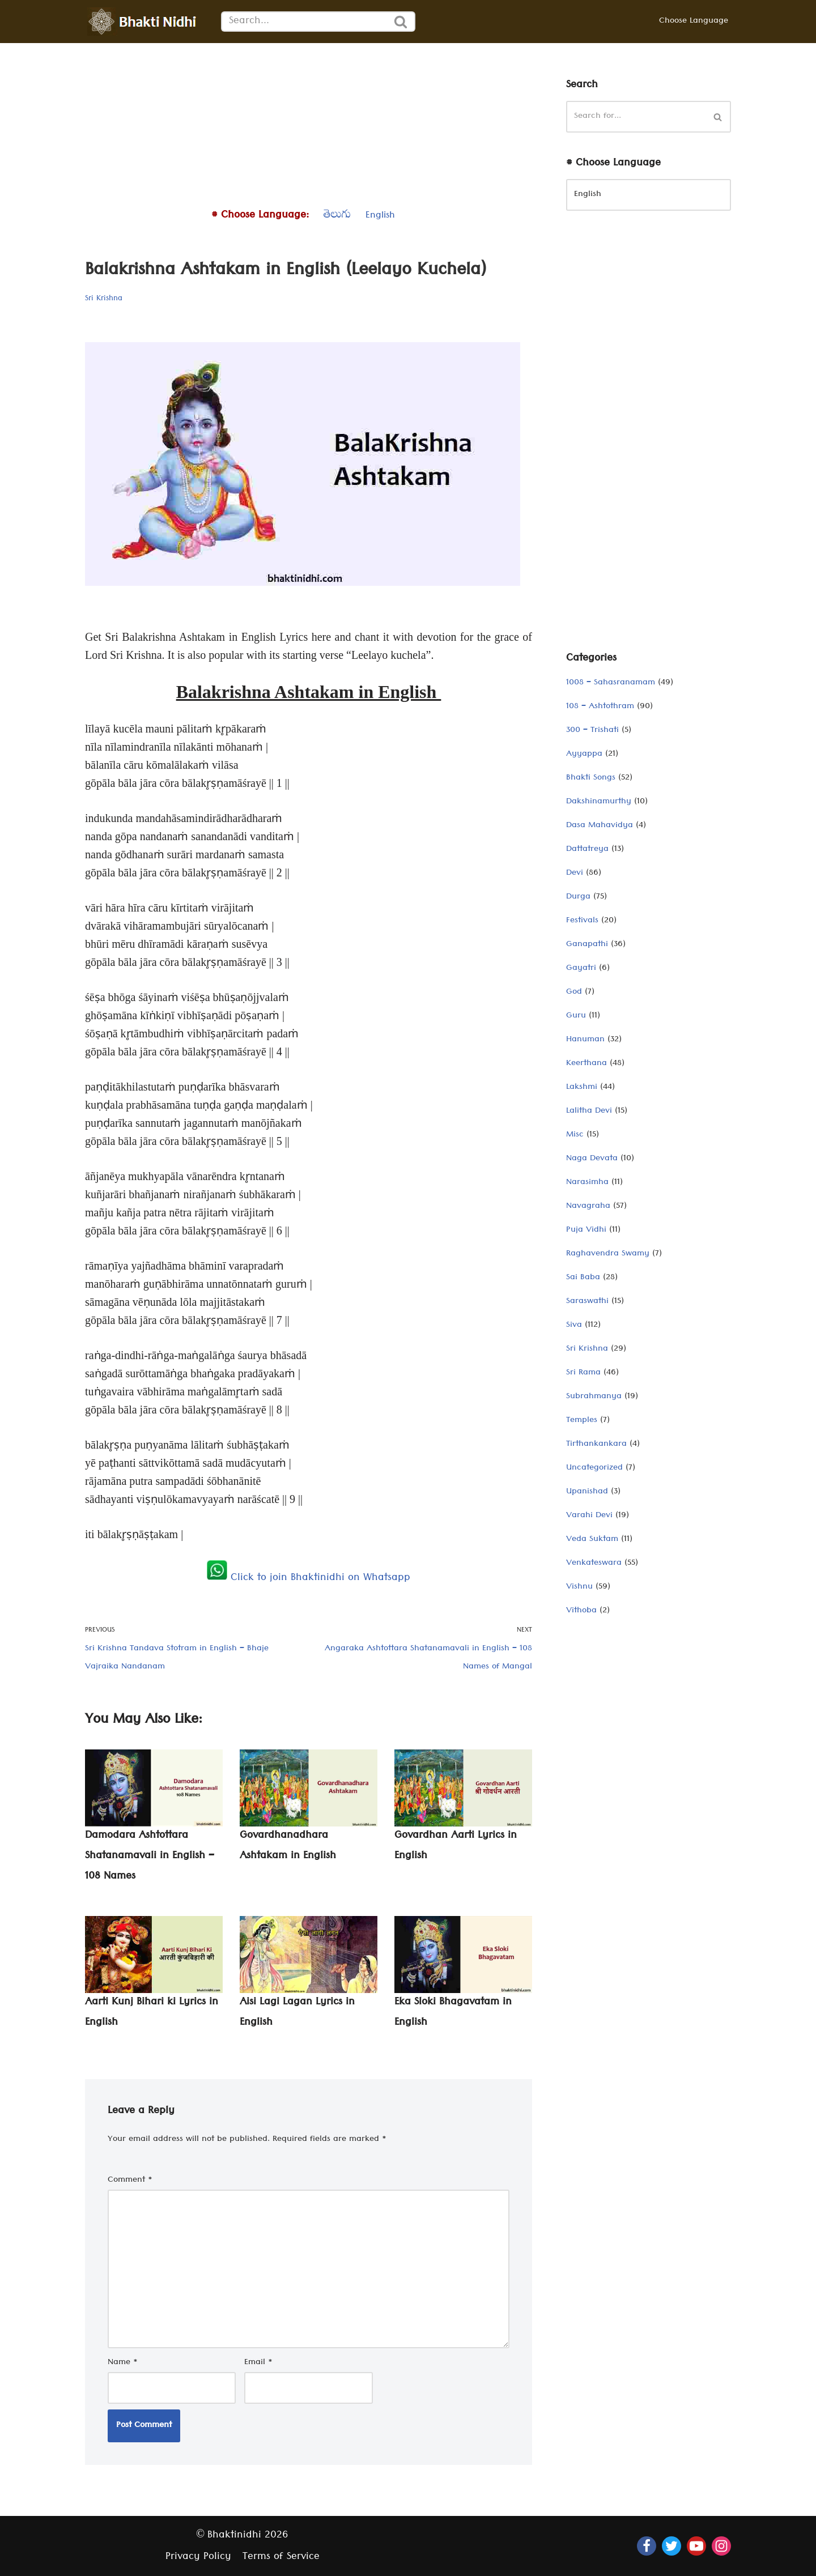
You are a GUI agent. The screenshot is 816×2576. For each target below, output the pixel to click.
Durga (578, 897)
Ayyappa (584, 755)
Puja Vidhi (586, 1230)
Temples (581, 1421)
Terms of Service (281, 2557)
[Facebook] (646, 2546)
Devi (574, 874)
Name (123, 2363)
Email (258, 2363)
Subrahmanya (594, 1397)
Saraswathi (587, 1302)
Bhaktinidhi (234, 2536)
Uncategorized (594, 1468)
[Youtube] (696, 2546)
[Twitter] (671, 2546)
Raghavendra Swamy (607, 1254)
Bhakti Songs (590, 778)
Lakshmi (581, 1088)
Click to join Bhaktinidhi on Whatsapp (308, 1578)
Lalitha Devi (589, 1111)
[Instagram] (721, 2546)
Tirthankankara (596, 1445)
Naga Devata (592, 1159)
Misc (575, 1135)
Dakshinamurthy (598, 802)
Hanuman (585, 1040)
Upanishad (587, 1492)
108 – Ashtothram (600, 707)
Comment (130, 2180)
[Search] (304, 21)
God (574, 992)
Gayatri (581, 969)
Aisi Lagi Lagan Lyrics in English (297, 2013)
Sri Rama (583, 1373)
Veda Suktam (592, 1540)
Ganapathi (587, 945)
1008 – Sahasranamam (610, 683)
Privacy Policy (198, 2557)
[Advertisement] (308, 122)
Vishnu (579, 1587)
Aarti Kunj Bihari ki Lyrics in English (151, 2013)
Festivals (582, 921)
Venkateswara (594, 1564)
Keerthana (586, 1064)
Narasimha (587, 1183)
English (380, 216)
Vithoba (581, 1611)
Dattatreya (587, 850)
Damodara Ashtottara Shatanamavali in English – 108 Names (149, 1857)
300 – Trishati (592, 731)
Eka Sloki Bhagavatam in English (453, 2013)
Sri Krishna (103, 299)
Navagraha (588, 1207)
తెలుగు (337, 216)
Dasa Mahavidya (599, 826)
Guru (576, 1016)
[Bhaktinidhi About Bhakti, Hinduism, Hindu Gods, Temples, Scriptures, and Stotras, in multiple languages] (144, 21)
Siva (574, 1326)
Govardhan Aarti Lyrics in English (455, 1846)
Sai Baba (583, 1278)
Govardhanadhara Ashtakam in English (288, 1846)
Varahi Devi (589, 1516)
